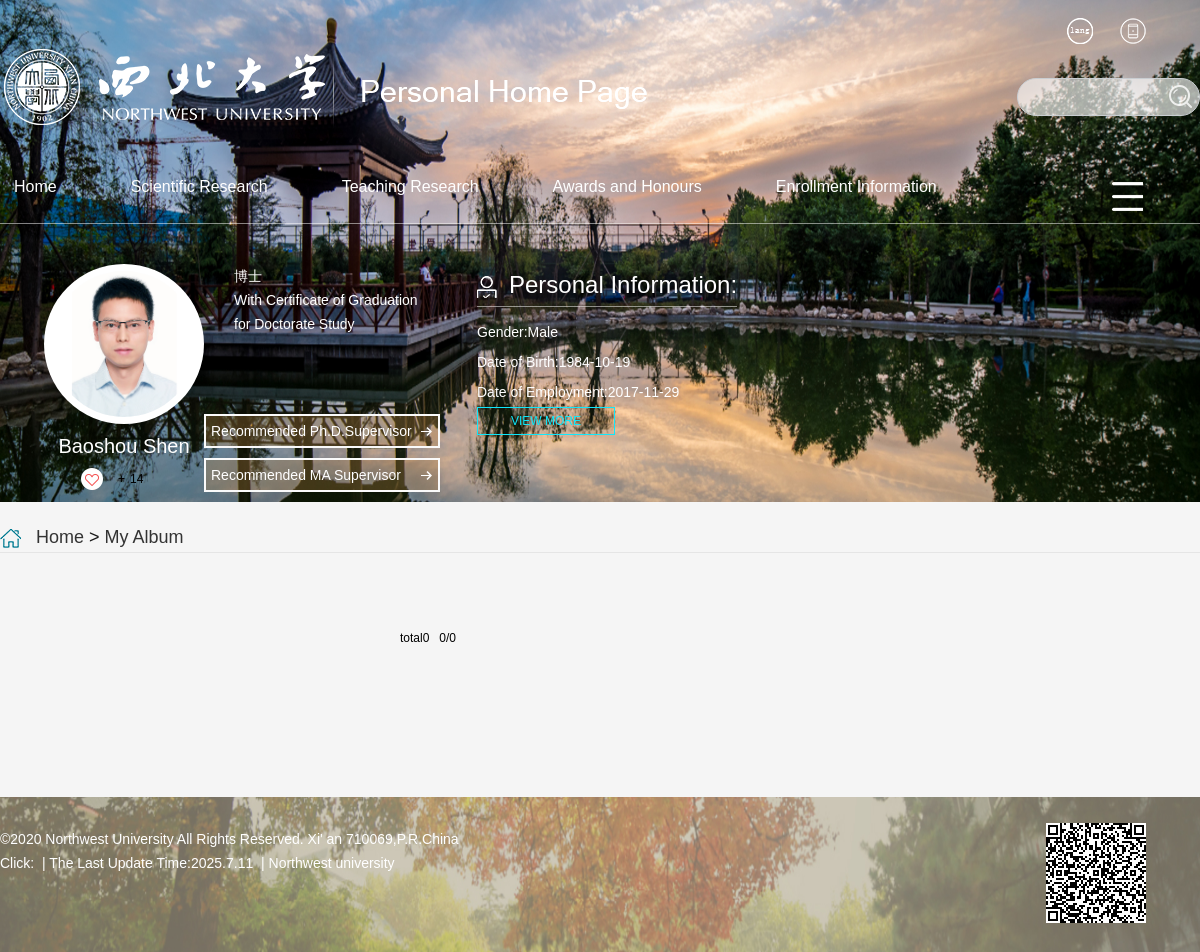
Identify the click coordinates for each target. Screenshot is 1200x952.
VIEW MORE (546, 421)
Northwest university (332, 863)
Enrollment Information (856, 186)
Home (35, 186)
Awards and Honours (627, 186)
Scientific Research (199, 186)
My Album (144, 537)
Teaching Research (410, 186)
